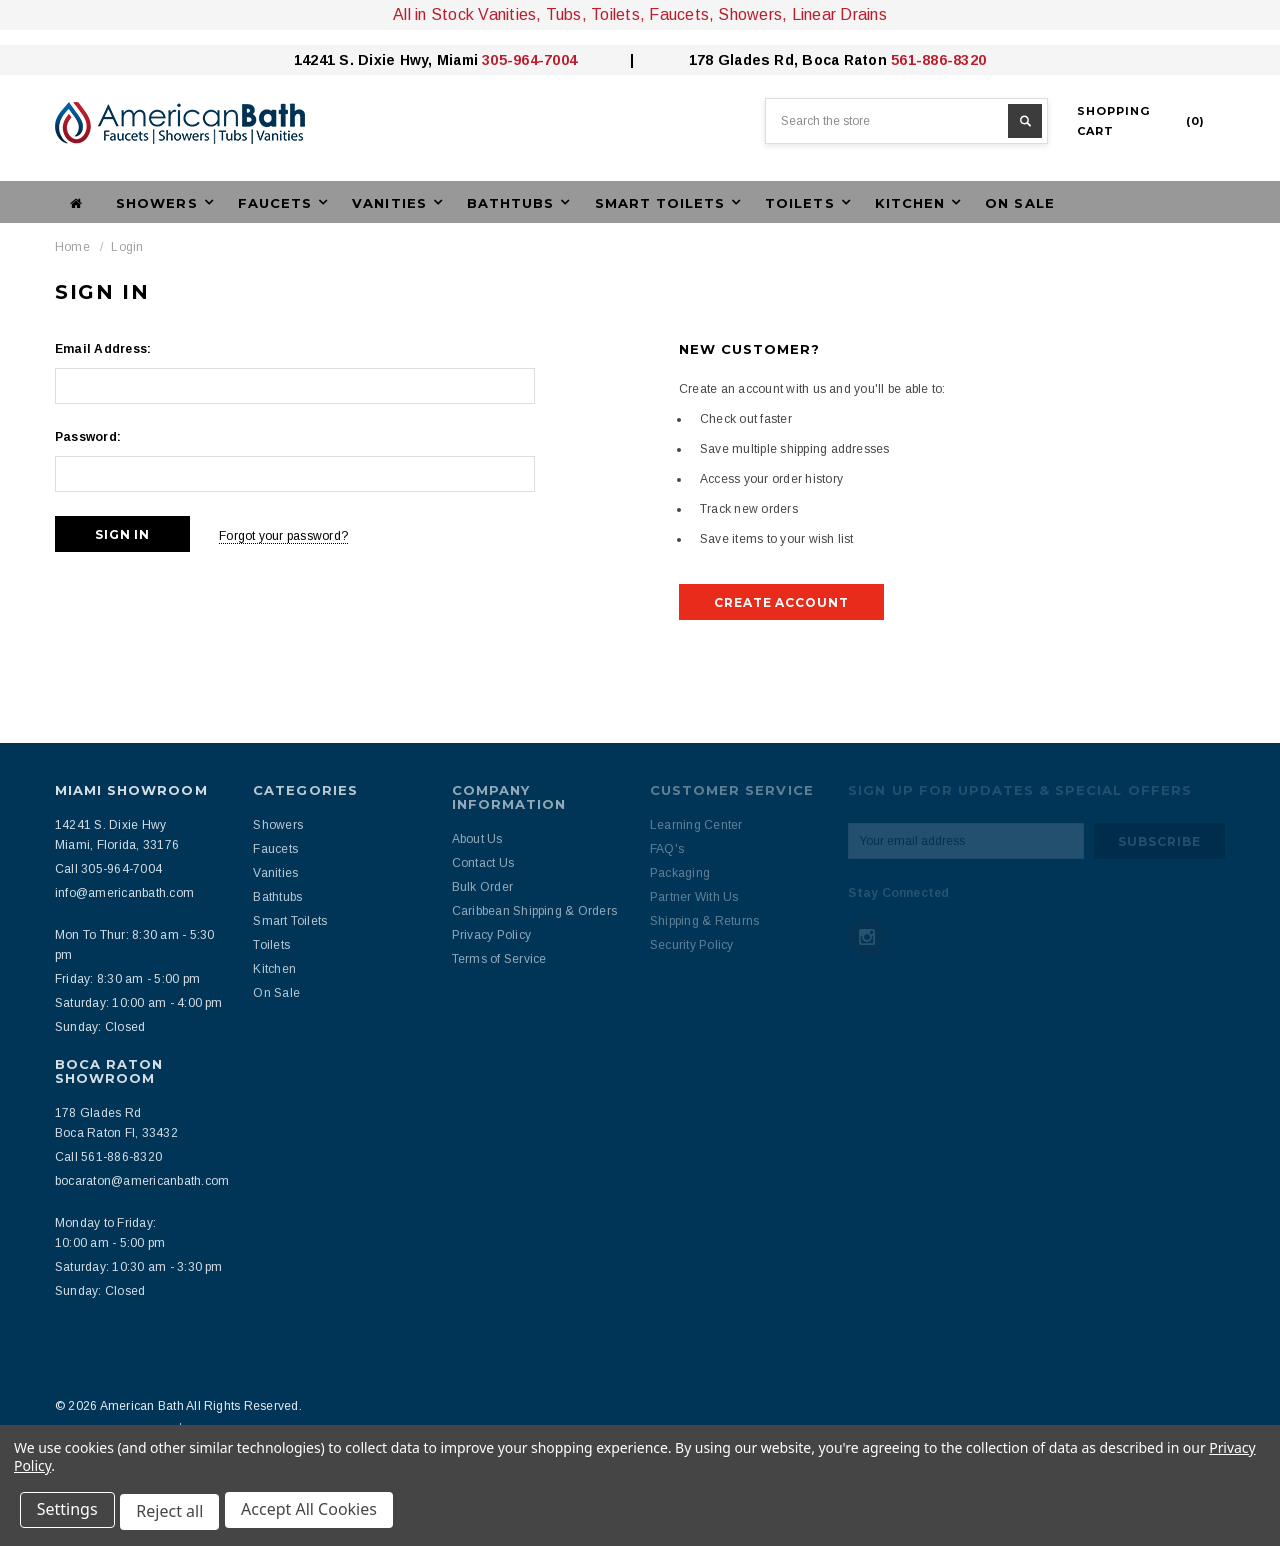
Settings (69, 1514)
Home (72, 247)
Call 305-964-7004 (108, 869)
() (1141, 121)
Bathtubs (277, 897)
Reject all (174, 1514)
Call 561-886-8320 (108, 1157)
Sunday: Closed (100, 1027)
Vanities (275, 873)
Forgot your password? (293, 534)
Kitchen (274, 969)
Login (127, 247)
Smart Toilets (290, 921)
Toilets (271, 945)
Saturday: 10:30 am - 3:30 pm (139, 1267)
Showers (278, 825)
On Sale (1019, 203)
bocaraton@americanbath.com (142, 1181)
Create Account (781, 602)
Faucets (275, 849)
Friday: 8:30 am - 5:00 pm (127, 979)
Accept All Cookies (316, 1514)
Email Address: (103, 349)
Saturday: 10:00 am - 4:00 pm (139, 1003)
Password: (88, 437)
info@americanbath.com (124, 893)
